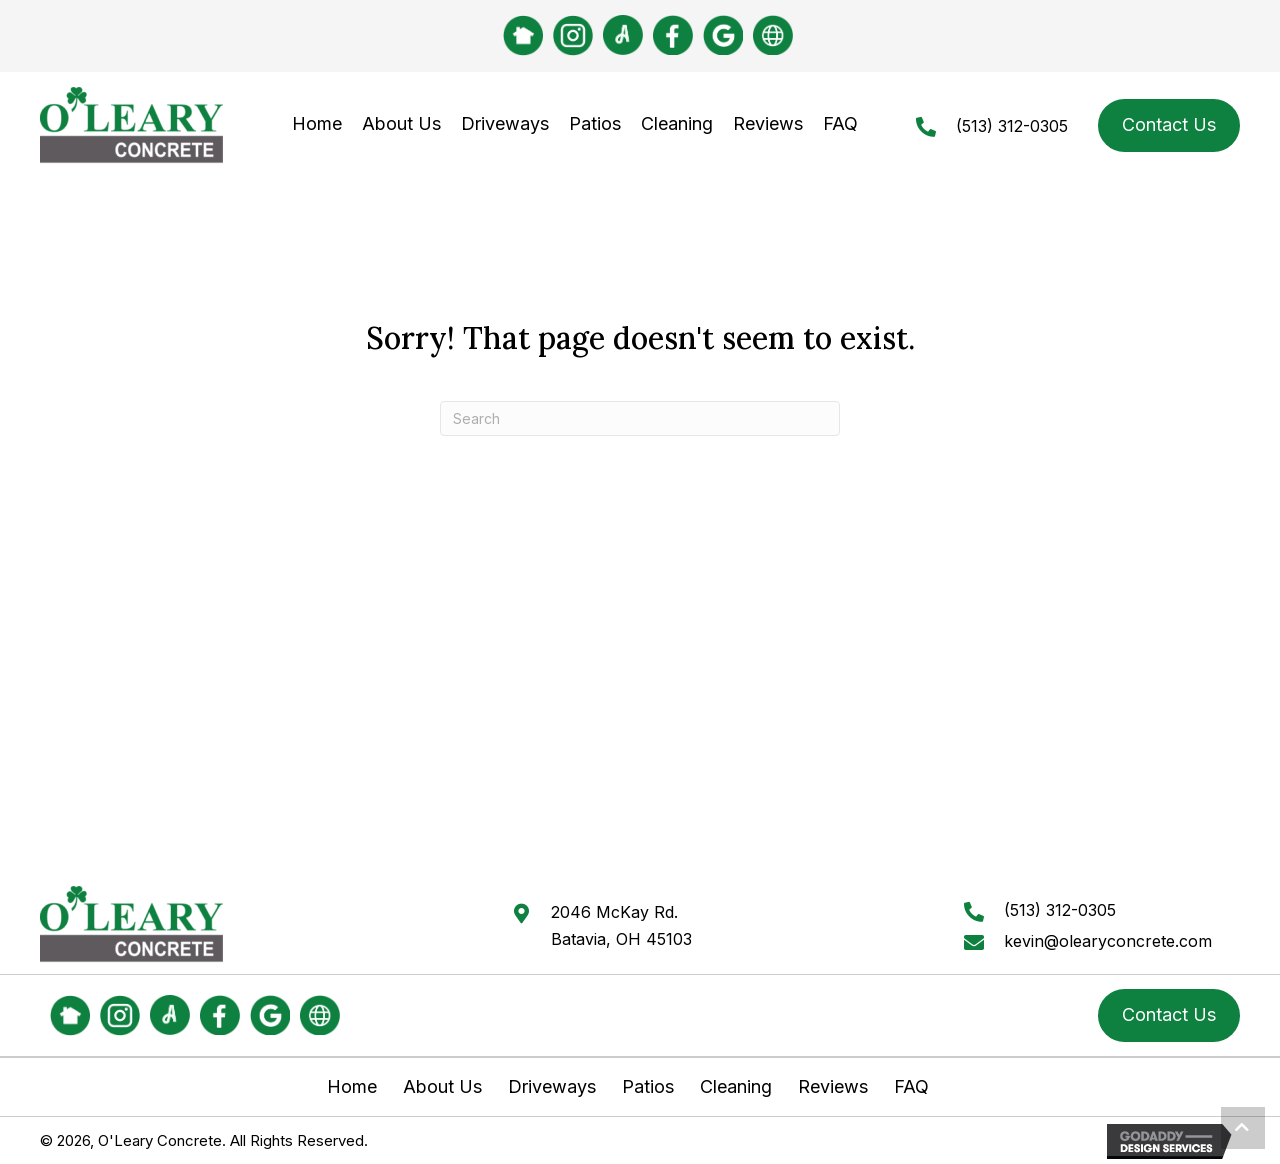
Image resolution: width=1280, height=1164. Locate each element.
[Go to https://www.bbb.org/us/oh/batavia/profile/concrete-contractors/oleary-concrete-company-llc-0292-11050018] (773, 35)
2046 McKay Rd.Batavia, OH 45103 (621, 925)
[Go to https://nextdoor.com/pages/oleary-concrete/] (523, 35)
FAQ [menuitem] (911, 1087)
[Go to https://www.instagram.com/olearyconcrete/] (573, 35)
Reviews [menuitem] (833, 1087)
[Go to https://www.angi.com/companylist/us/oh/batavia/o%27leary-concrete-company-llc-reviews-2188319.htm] (623, 35)
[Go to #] (673, 35)
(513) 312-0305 (1012, 126)
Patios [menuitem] (648, 1087)
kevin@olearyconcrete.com (1108, 941)
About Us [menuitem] (442, 1087)
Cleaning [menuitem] (736, 1087)
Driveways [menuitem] (552, 1087)
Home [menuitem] (352, 1087)
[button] (1243, 1128)
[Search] (640, 418)
